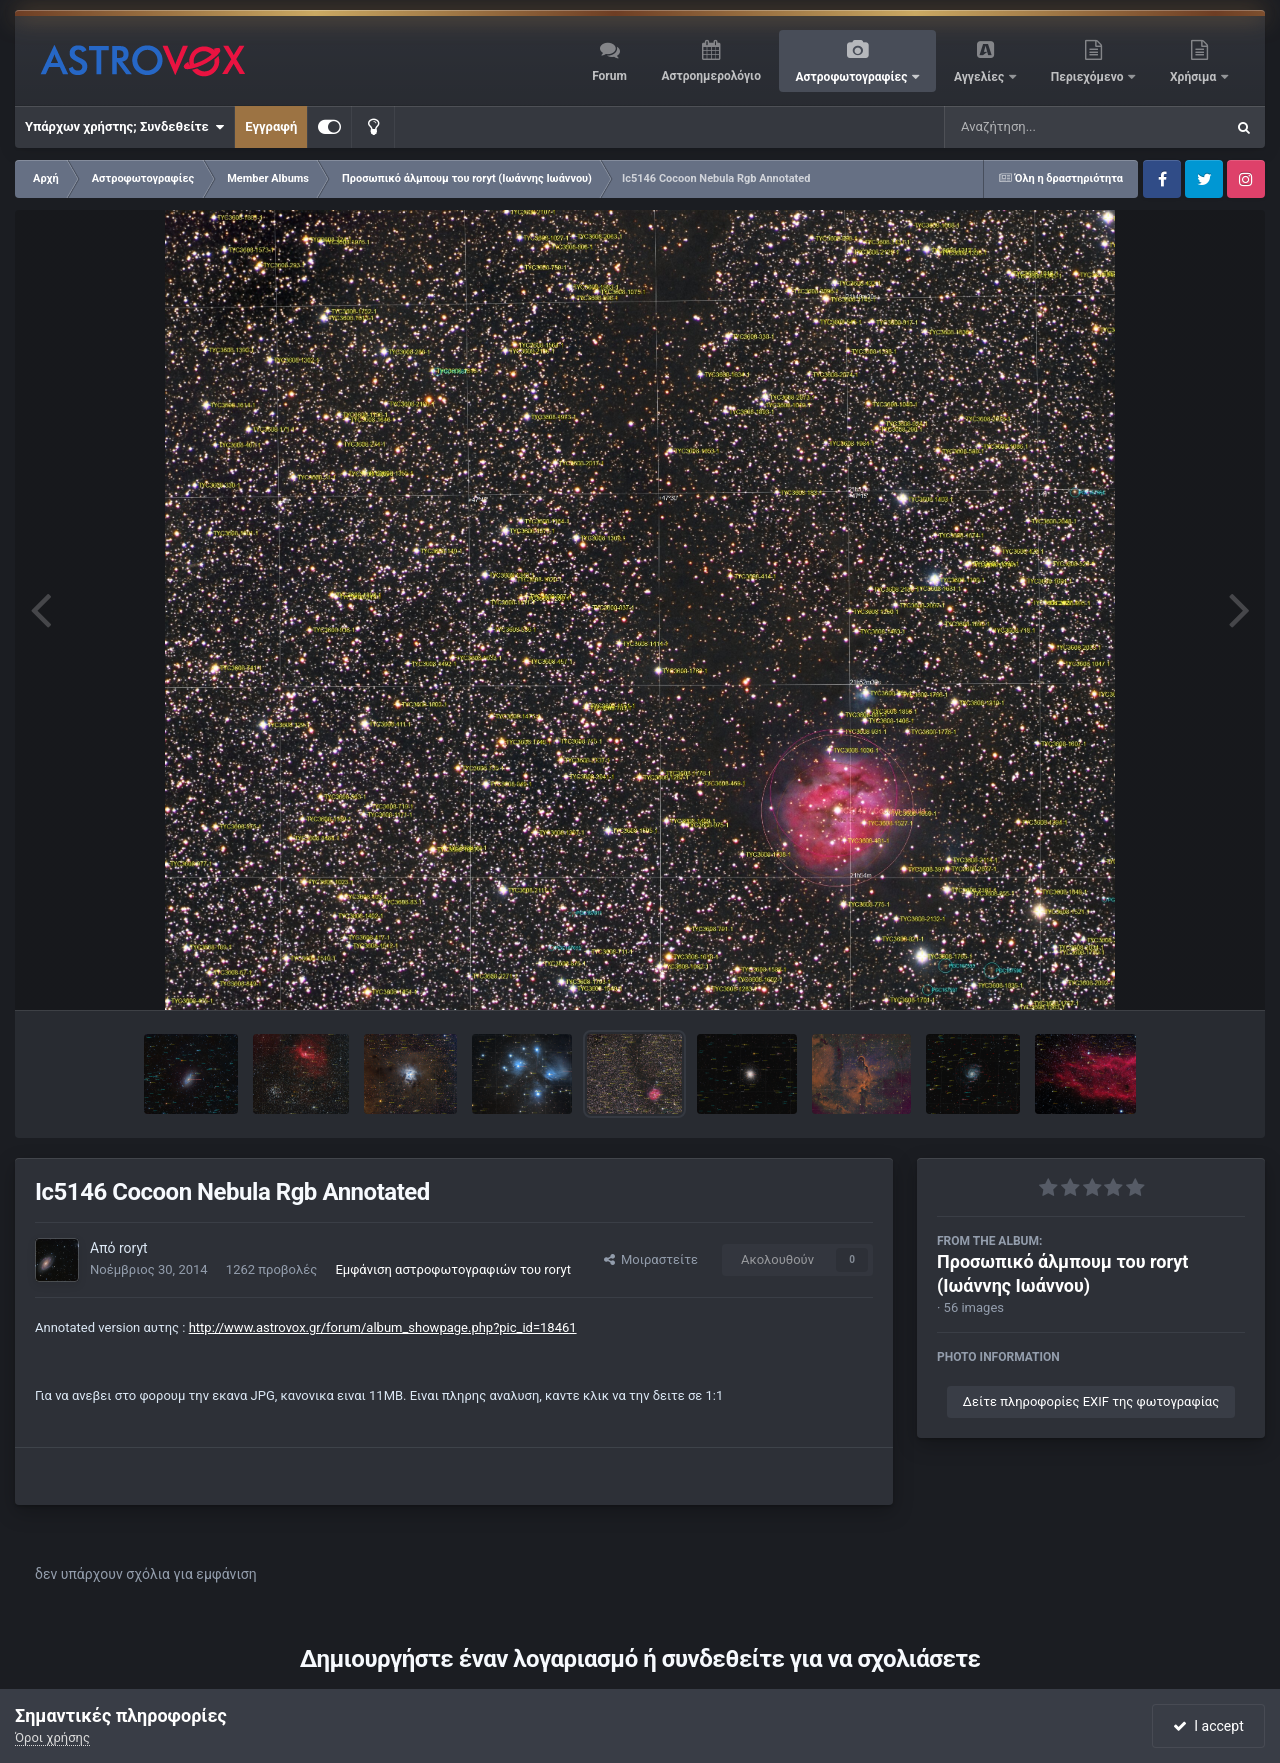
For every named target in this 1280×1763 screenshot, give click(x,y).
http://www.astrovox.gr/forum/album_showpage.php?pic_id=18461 (383, 1327)
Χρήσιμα (1194, 77)
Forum (609, 76)
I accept (1208, 1726)
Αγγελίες (980, 77)
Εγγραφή (271, 126)
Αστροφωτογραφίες (853, 77)
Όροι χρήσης (52, 1737)
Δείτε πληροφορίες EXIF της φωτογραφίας (1091, 1401)
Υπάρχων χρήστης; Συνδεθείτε (124, 127)
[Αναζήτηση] (1044, 127)
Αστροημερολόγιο (710, 76)
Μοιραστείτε (651, 1259)
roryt (133, 1248)
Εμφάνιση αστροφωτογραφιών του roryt (453, 1269)
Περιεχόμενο (1089, 77)
